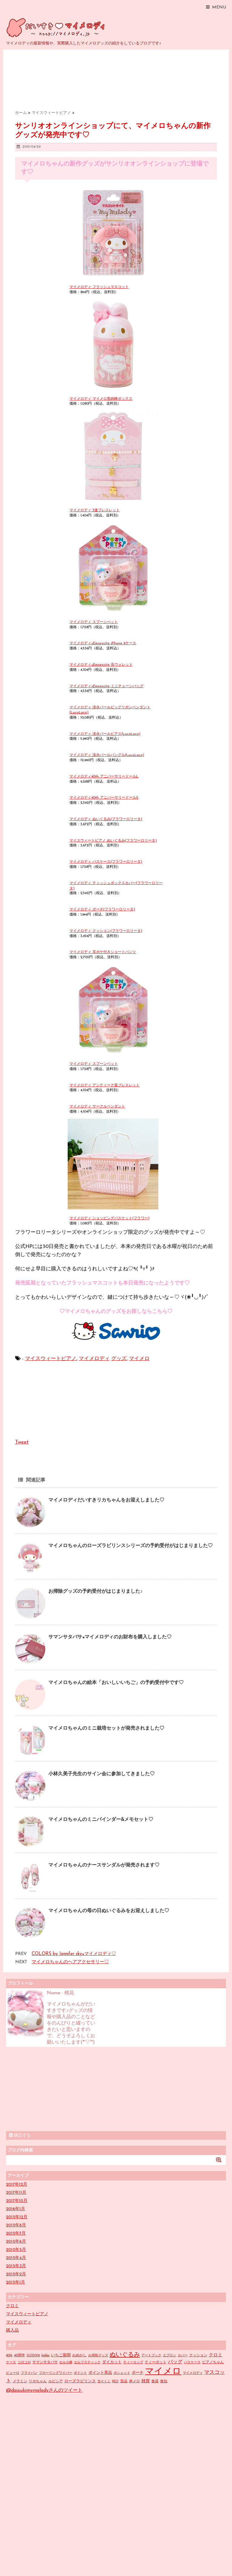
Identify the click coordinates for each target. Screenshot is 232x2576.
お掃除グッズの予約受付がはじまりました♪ (95, 1591)
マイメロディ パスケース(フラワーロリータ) (105, 862)
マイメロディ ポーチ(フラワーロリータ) (102, 909)
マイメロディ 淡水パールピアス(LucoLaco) (104, 734)
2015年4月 (16, 2258)
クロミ (12, 2306)
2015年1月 (15, 2282)
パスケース (192, 2362)
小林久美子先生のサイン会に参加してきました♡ (101, 1774)
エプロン (169, 2355)
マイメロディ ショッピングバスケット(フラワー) (109, 1218)
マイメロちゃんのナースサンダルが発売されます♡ (104, 1865)
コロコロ (24, 2362)
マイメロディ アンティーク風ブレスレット (104, 1085)
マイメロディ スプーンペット (93, 622)
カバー (183, 2355)
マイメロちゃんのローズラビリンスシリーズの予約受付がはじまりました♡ (130, 1545)
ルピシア (55, 2381)
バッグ (175, 2362)
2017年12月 (16, 2184)
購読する (20, 2135)
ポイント (80, 2373)
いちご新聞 (61, 2355)
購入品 (12, 2330)
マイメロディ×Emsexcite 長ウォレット (101, 665)
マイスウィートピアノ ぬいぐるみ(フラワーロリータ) (113, 840)
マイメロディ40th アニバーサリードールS (103, 798)
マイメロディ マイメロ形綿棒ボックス (100, 399)
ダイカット (112, 2362)
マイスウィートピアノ (50, 1358)
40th (9, 2355)
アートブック (151, 2355)
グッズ (119, 1358)
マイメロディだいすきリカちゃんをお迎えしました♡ (106, 1500)
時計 (115, 2381)
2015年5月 (16, 2250)
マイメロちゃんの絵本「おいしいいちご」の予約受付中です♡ (116, 1682)
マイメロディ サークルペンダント (97, 1106)
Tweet (22, 1442)
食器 (155, 2381)
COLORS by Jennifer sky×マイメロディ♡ (74, 1954)
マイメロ (139, 1358)
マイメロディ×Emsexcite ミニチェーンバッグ (106, 686)
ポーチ (137, 2373)
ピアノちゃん (213, 2362)
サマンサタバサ (45, 2362)
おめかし (79, 2355)
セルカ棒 (65, 2362)
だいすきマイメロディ (57, 27)
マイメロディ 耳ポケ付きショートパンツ (102, 952)
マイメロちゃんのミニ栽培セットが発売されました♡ (106, 1728)
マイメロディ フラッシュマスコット (99, 287)
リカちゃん (38, 2381)
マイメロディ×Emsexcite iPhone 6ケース (102, 643)
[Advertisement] (51, 2089)
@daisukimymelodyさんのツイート (44, 2390)
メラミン (20, 2381)
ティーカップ (133, 2362)
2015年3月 (16, 2266)
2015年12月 (16, 2217)
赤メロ (134, 2381)
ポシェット (122, 2373)
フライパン (29, 2373)
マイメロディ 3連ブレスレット (94, 510)
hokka (45, 2355)
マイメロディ (94, 1358)
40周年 (19, 2355)
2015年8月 (16, 2225)
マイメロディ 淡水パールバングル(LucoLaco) (106, 755)
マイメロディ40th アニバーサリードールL (103, 776)
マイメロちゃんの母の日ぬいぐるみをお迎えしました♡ (108, 1911)
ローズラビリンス (80, 2381)
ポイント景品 (100, 2373)
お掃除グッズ (98, 2355)
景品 (123, 2381)
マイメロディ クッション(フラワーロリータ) (105, 931)
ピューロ (12, 2373)
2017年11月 (16, 2192)
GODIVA (33, 2355)
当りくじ (104, 2381)
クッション (198, 2355)
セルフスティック (87, 2362)
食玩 (163, 2381)
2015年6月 (16, 2241)
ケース (11, 2362)
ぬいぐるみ (125, 2355)
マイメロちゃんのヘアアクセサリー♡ (70, 1962)
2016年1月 (15, 2209)
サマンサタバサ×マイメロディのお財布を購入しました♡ (110, 1637)
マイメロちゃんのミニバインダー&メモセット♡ (100, 1819)
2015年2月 (16, 2274)
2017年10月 (16, 2201)
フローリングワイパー (55, 2373)
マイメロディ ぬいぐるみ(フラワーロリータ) (105, 819)
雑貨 (145, 2381)
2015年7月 (16, 2233)
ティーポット (155, 2362)
